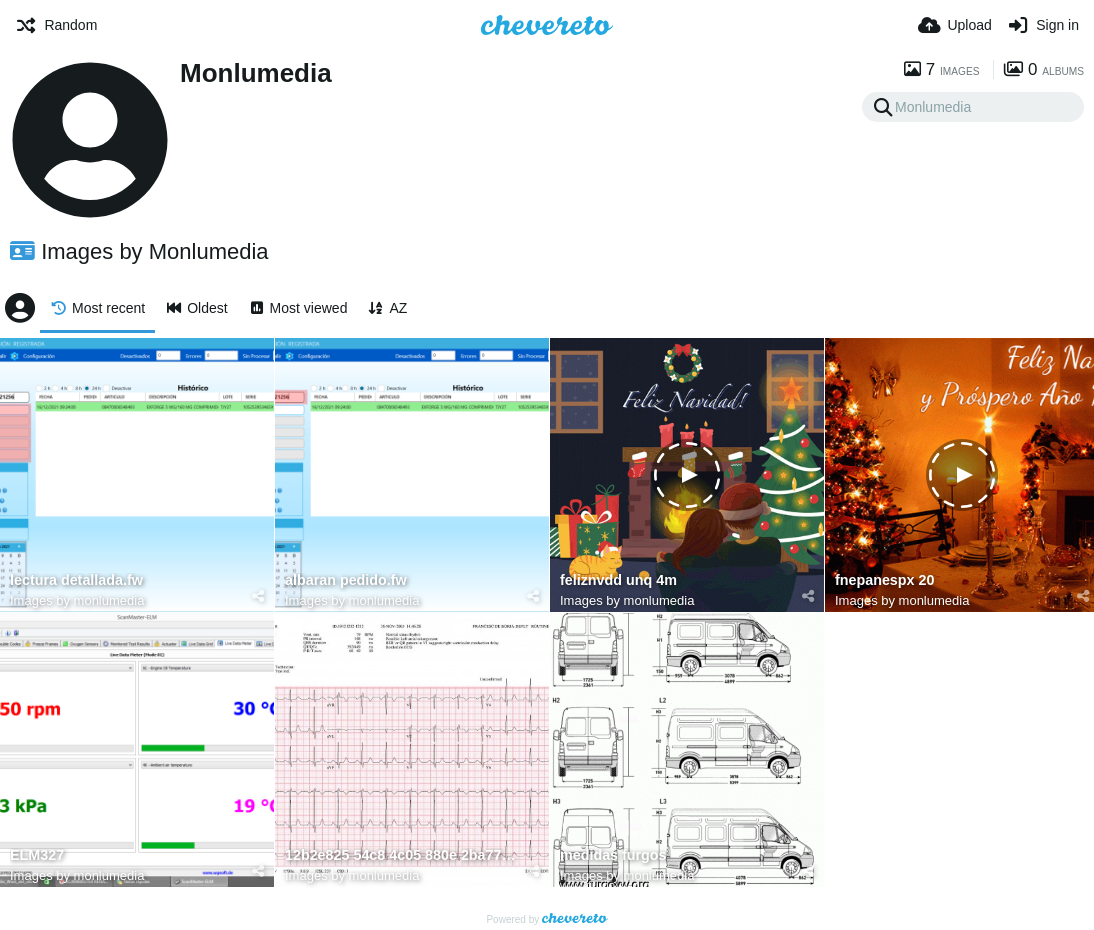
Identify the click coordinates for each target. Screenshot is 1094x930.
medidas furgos (613, 855)
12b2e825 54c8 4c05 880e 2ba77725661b (402, 855)
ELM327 (37, 855)
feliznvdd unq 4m (618, 580)
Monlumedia (256, 73)
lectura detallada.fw (76, 580)
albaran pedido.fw (346, 580)
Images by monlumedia (77, 600)
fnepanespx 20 (884, 580)
